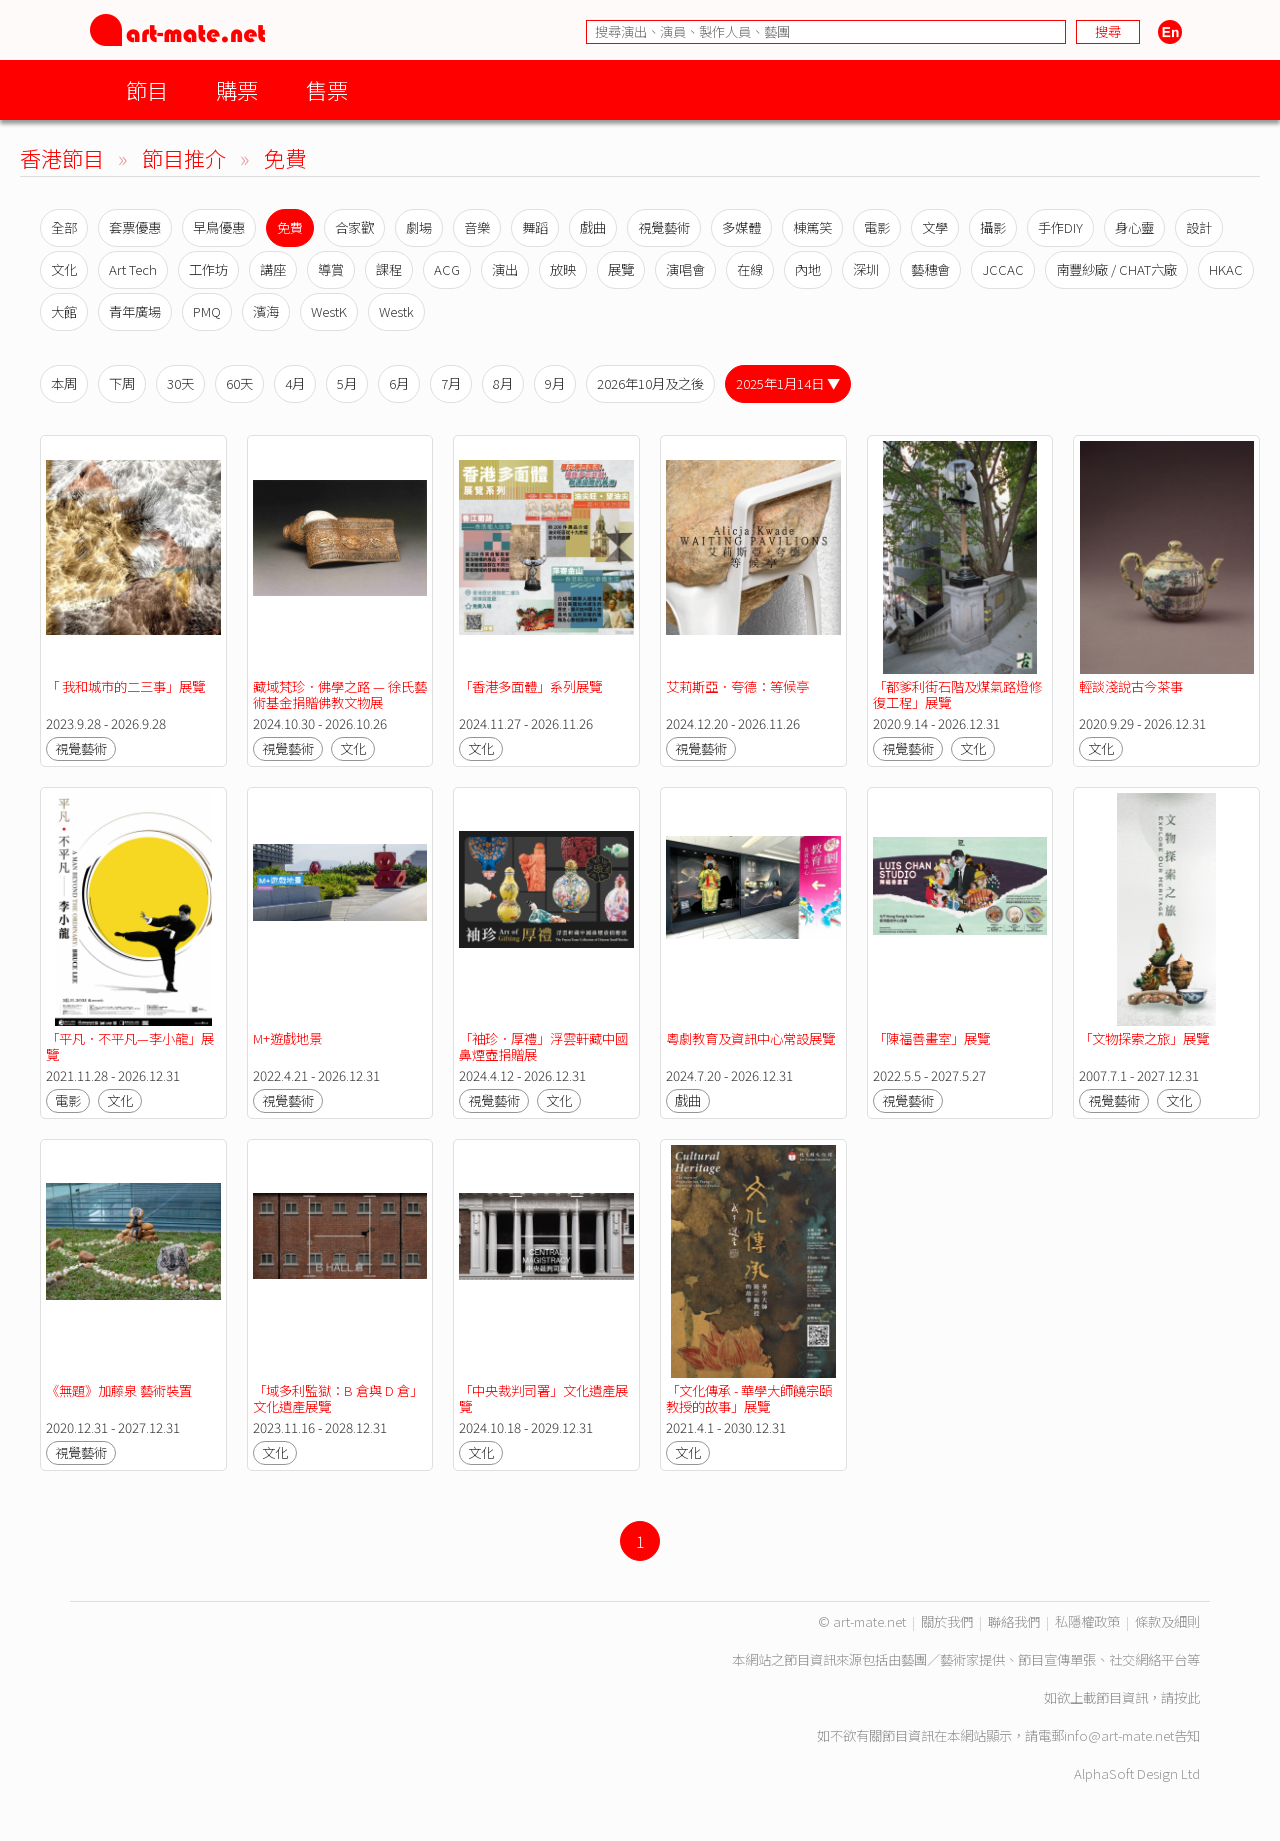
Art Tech (133, 269)
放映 (563, 269)
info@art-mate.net (1119, 1735)
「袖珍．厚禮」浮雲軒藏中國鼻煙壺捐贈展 (543, 1046)
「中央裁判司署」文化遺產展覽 (543, 1398)
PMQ (207, 311)
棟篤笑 (812, 227)
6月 (399, 383)
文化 (64, 269)
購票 (237, 89)
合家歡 (354, 227)
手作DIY (1060, 227)
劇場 (419, 227)
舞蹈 (535, 227)
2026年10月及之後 (650, 383)
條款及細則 (1167, 1621)
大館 (64, 311)
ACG (447, 269)
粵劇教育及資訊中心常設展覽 (750, 1038)
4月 (295, 383)
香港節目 (62, 157)
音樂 (477, 227)
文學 (935, 227)
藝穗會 (930, 269)
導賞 (331, 269)
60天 (239, 383)
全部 (64, 227)
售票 (327, 89)
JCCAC (1003, 269)
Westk (396, 311)
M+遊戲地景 (287, 1038)
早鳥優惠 (219, 227)
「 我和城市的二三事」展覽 (125, 686)
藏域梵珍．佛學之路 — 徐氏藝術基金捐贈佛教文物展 (340, 694)
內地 (808, 269)
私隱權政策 (1087, 1621)
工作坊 (208, 269)
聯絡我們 (1014, 1621)
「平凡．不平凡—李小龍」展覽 (130, 1046)
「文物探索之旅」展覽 (1144, 1038)
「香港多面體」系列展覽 (530, 686)
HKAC (1226, 269)
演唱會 (685, 269)
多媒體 (741, 227)
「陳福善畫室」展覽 (931, 1038)
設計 (1199, 227)
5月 (347, 383)
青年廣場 (135, 311)
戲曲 (593, 227)
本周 (64, 383)
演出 (505, 269)
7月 (451, 383)
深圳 (866, 269)
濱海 (266, 311)
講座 (273, 269)
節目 (147, 89)
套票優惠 (135, 227)
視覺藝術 (664, 227)
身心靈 (1134, 227)
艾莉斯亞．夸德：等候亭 (737, 686)
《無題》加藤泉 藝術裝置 (119, 1390)
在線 (750, 269)
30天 (180, 383)
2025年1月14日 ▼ (788, 383)
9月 (555, 383)
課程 (389, 269)
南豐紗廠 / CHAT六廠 (1116, 269)
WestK (329, 311)
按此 (1187, 1697)
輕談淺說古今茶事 (1131, 686)
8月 (503, 383)
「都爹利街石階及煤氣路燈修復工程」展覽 (957, 694)
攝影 (993, 227)
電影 (877, 227)
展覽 (621, 269)
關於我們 (947, 1621)
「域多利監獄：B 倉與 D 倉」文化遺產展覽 (338, 1398)
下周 (122, 383)
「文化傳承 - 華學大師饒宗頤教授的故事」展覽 (749, 1398)
